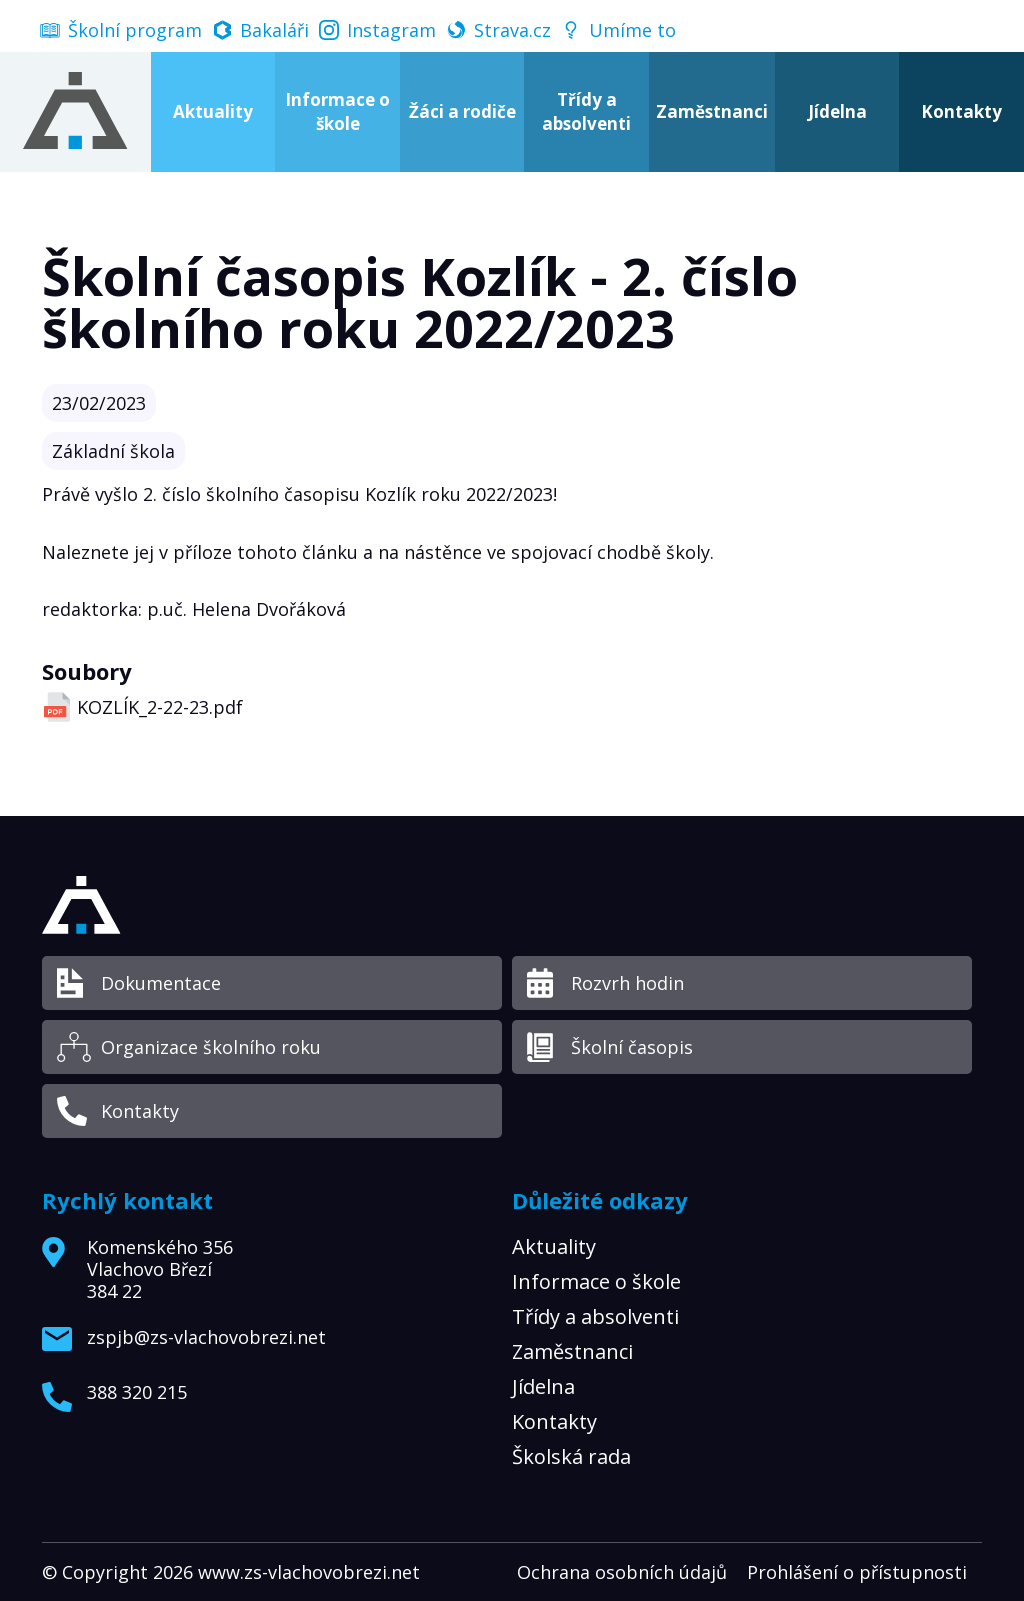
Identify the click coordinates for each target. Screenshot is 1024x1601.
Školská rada (571, 1456)
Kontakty (140, 1111)
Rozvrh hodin (627, 983)
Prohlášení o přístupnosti (857, 1572)
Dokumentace (161, 983)
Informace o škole (337, 111)
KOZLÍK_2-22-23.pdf (160, 707)
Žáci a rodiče (462, 111)
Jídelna (837, 111)
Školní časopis (632, 1047)
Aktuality (213, 111)
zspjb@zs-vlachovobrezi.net (206, 1338)
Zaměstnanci (712, 111)
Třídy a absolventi (586, 111)
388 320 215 (137, 1393)
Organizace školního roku (211, 1047)
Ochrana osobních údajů (622, 1572)
